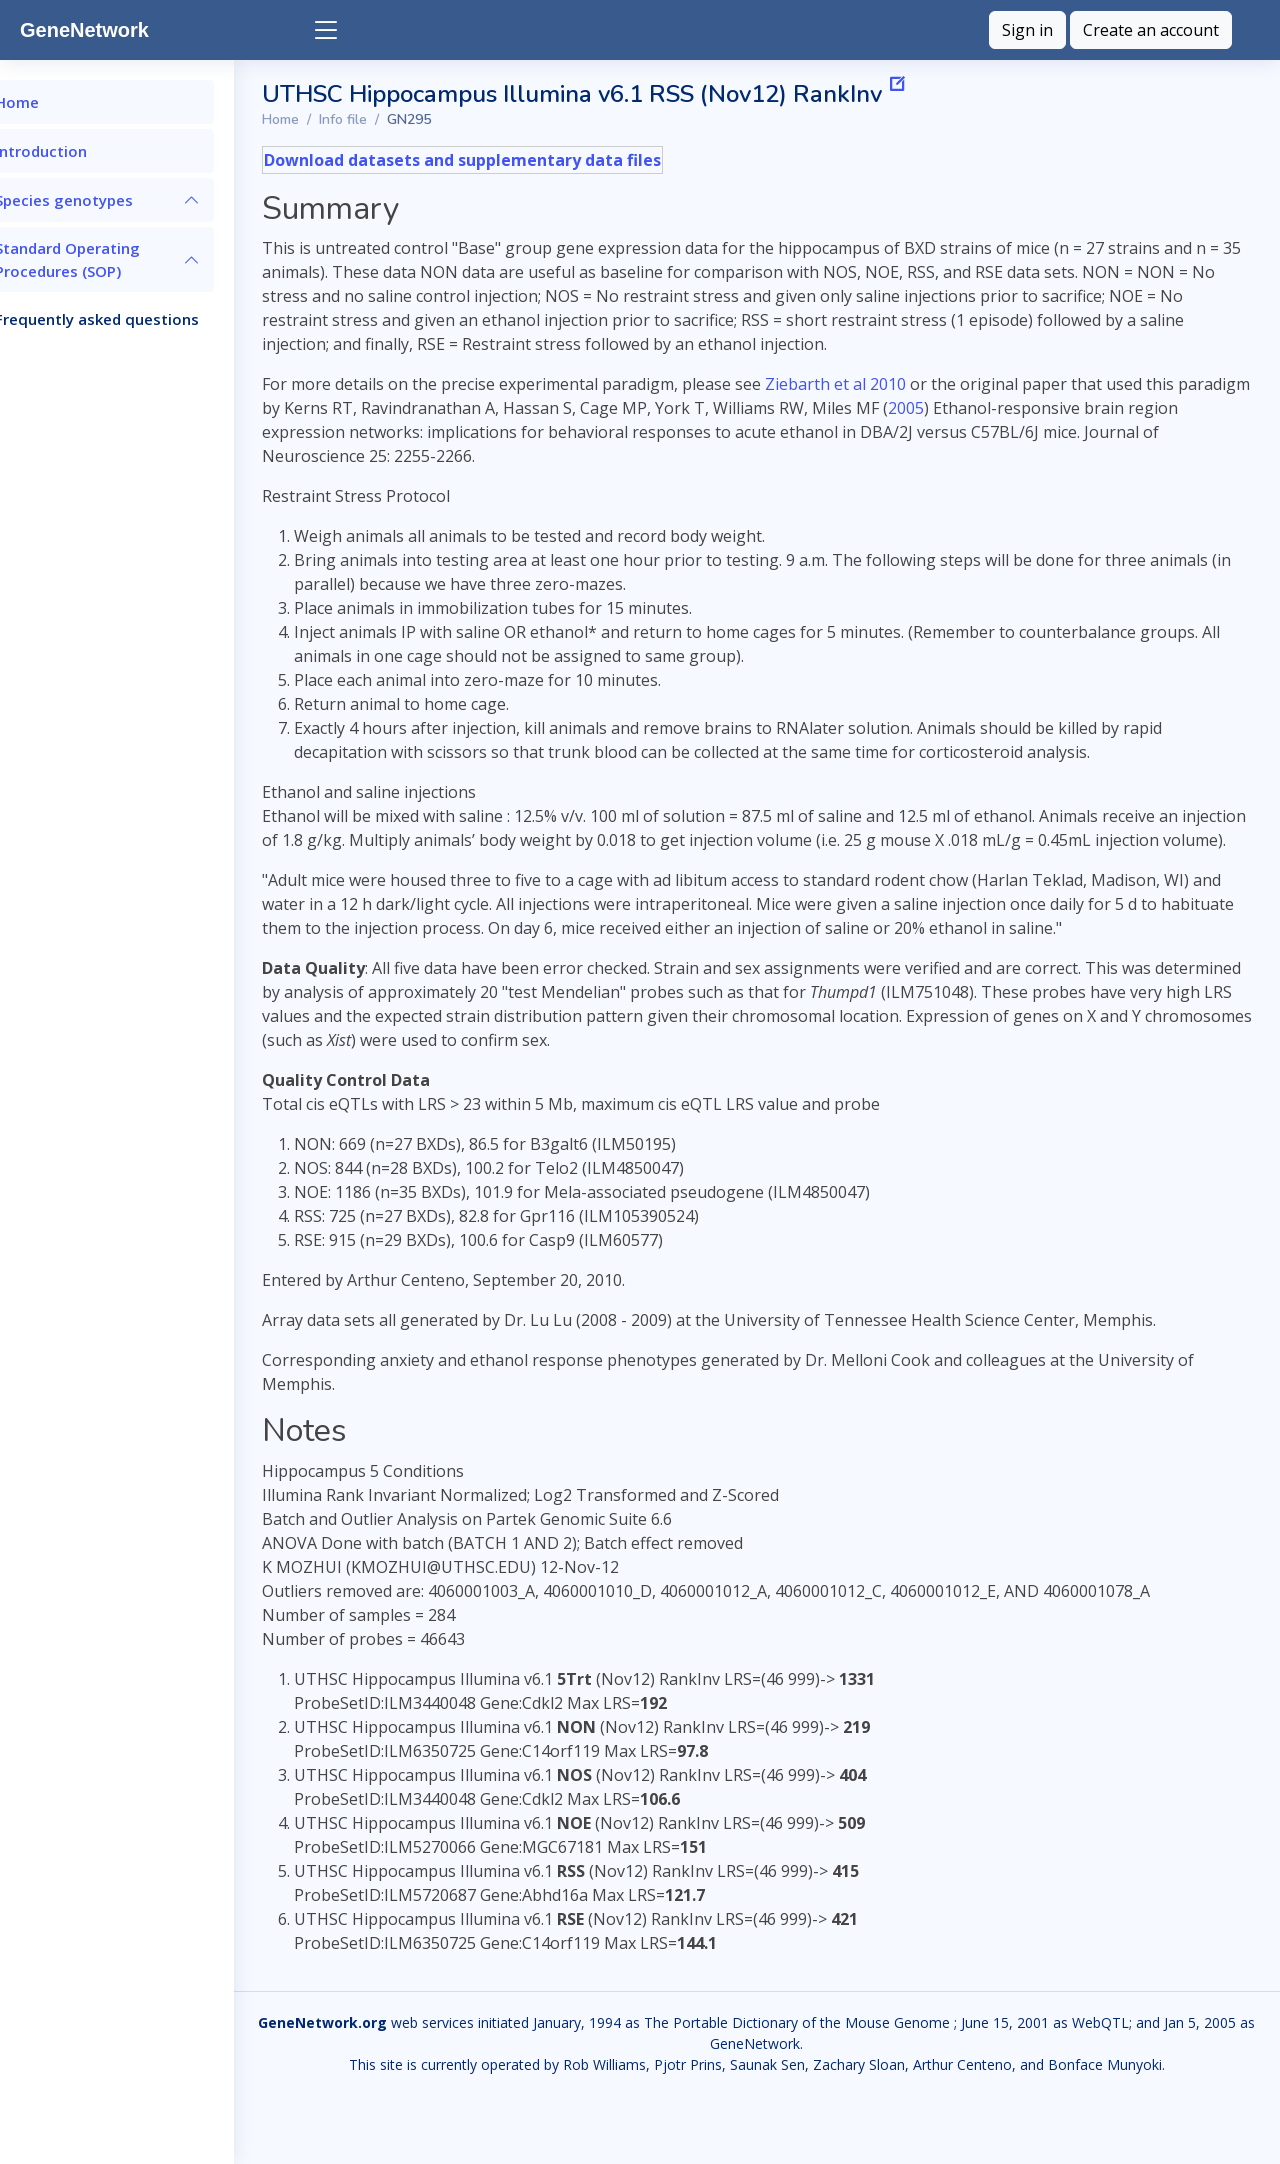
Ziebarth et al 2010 (903, 384)
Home (348, 119)
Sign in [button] (1027, 30)
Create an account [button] (1151, 30)
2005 (1050, 408)
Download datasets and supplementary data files (530, 160)
